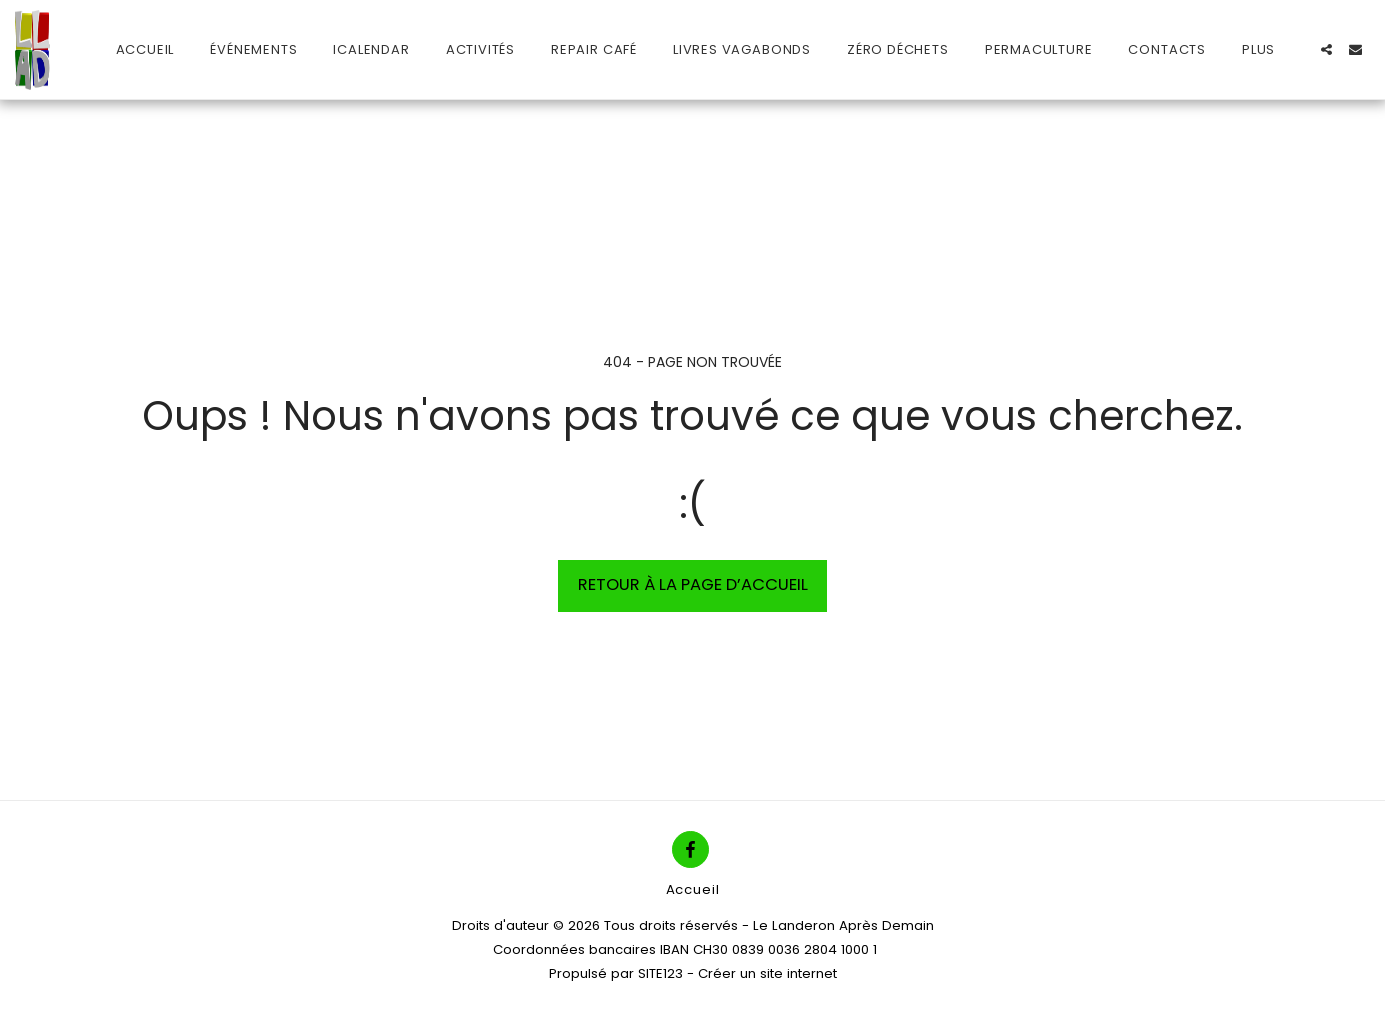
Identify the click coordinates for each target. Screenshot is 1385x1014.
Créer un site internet (767, 973)
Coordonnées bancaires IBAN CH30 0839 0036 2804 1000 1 (685, 949)
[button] (1326, 49)
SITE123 (660, 973)
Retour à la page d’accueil (693, 584)
